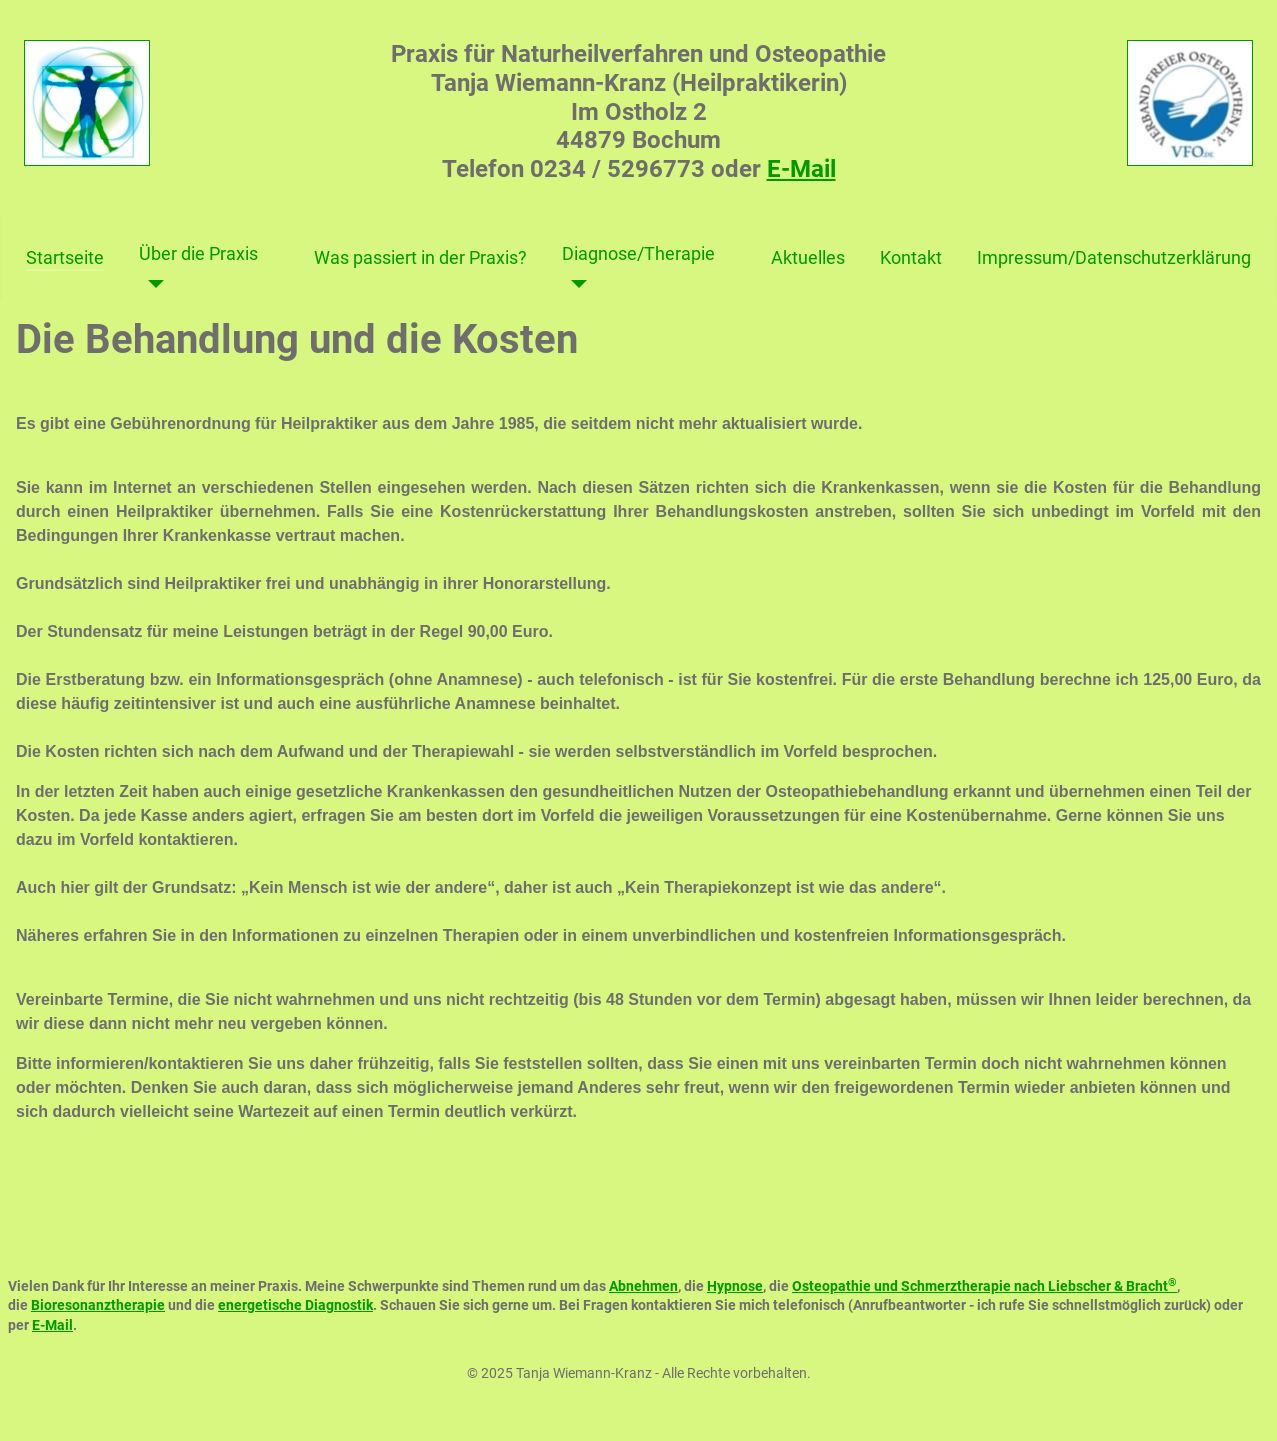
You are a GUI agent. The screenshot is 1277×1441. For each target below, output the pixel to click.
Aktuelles (808, 258)
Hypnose (735, 1286)
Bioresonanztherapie (98, 1305)
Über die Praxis (198, 254)
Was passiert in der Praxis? (420, 258)
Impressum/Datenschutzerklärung (1114, 258)
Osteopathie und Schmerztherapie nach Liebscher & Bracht (984, 1286)
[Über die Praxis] (151, 284)
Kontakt (911, 258)
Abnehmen (643, 1286)
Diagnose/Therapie (638, 254)
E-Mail (801, 169)
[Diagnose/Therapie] (574, 284)
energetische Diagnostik (295, 1305)
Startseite (65, 258)
